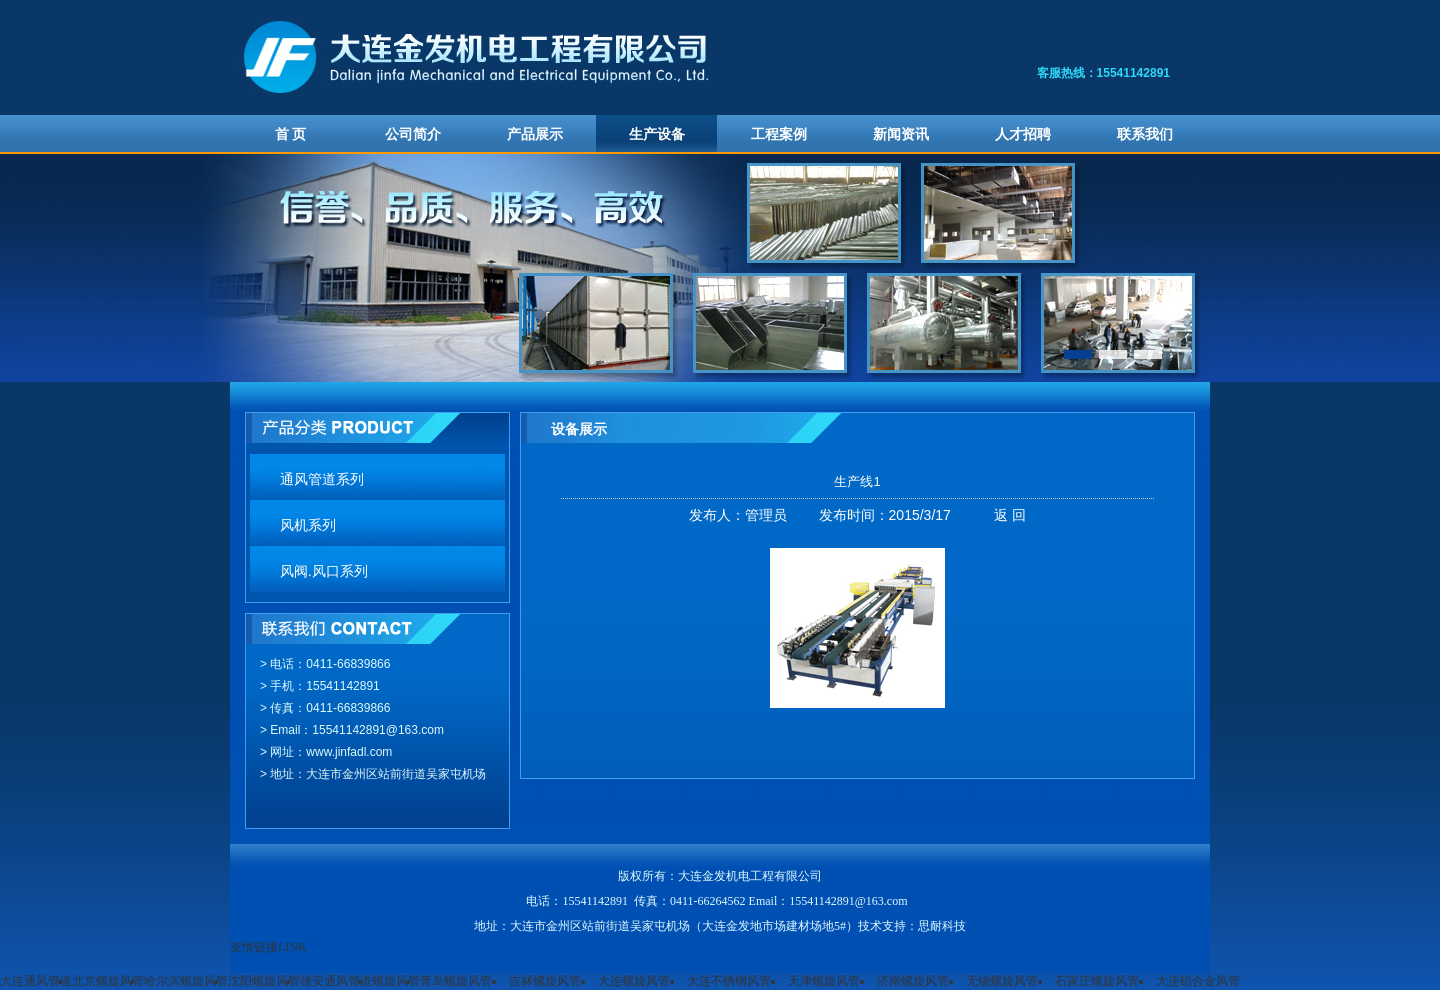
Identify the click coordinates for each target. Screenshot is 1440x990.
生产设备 (657, 134)
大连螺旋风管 (634, 981)
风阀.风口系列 (324, 571)
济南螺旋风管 (913, 981)
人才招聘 (1023, 134)
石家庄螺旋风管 (1097, 981)
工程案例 (779, 134)
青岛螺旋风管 (456, 981)
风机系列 (308, 525)
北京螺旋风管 (108, 981)
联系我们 (1145, 134)
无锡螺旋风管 (1002, 981)
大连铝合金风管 (1198, 981)
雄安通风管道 (336, 981)
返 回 (1010, 515)
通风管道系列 (322, 479)
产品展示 (535, 134)
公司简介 (413, 134)
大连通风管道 (36, 981)
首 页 (291, 134)
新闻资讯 (901, 134)
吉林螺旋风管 (545, 981)
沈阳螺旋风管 (264, 981)
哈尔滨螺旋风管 (186, 981)
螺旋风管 (396, 981)
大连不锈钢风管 (729, 981)
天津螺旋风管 (824, 981)
